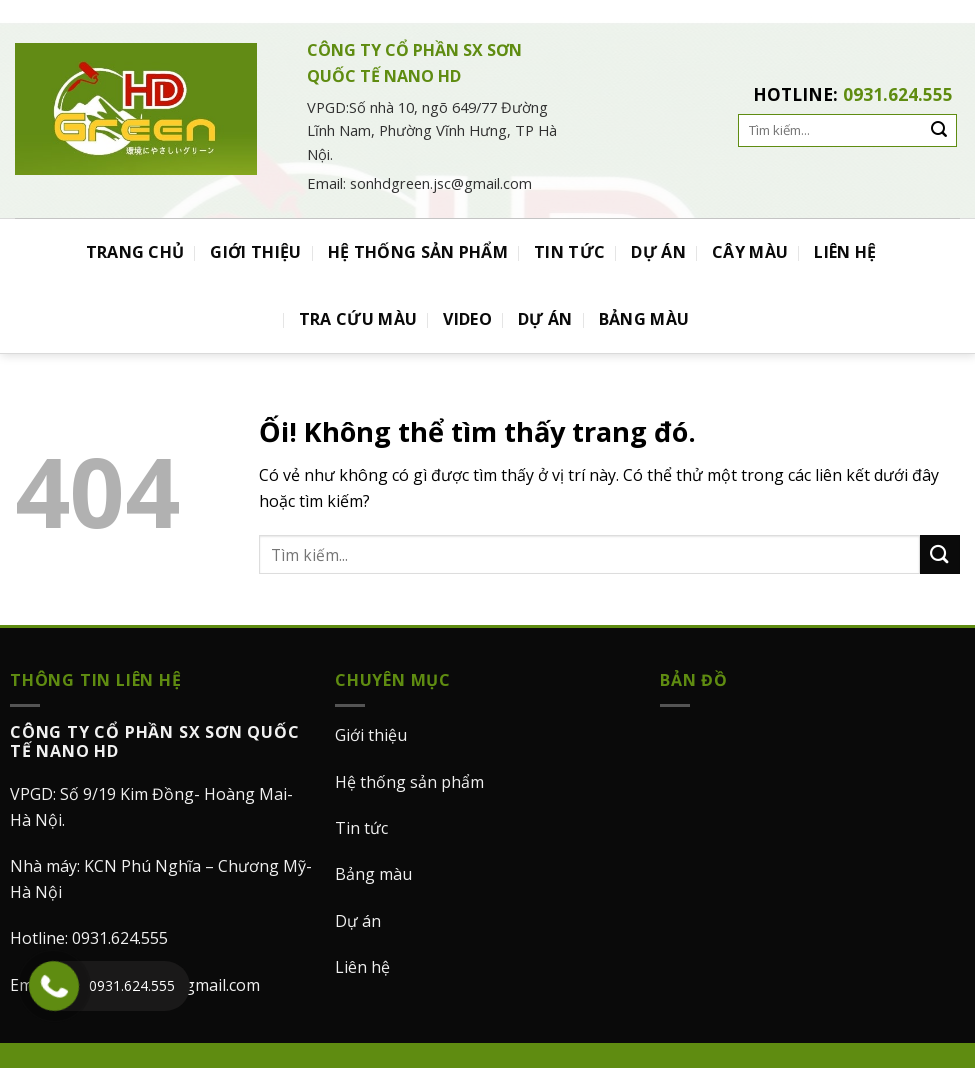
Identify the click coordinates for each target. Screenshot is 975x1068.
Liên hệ (362, 967)
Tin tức (361, 828)
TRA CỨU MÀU (358, 319)
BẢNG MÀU (644, 319)
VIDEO (467, 319)
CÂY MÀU (750, 252)
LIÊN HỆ (845, 252)
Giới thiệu (371, 735)
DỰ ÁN (658, 252)
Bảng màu (373, 874)
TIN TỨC (569, 252)
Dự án (358, 921)
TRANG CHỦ (135, 252)
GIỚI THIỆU (255, 252)
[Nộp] (940, 554)
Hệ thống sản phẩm (409, 782)
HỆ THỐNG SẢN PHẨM (418, 252)
